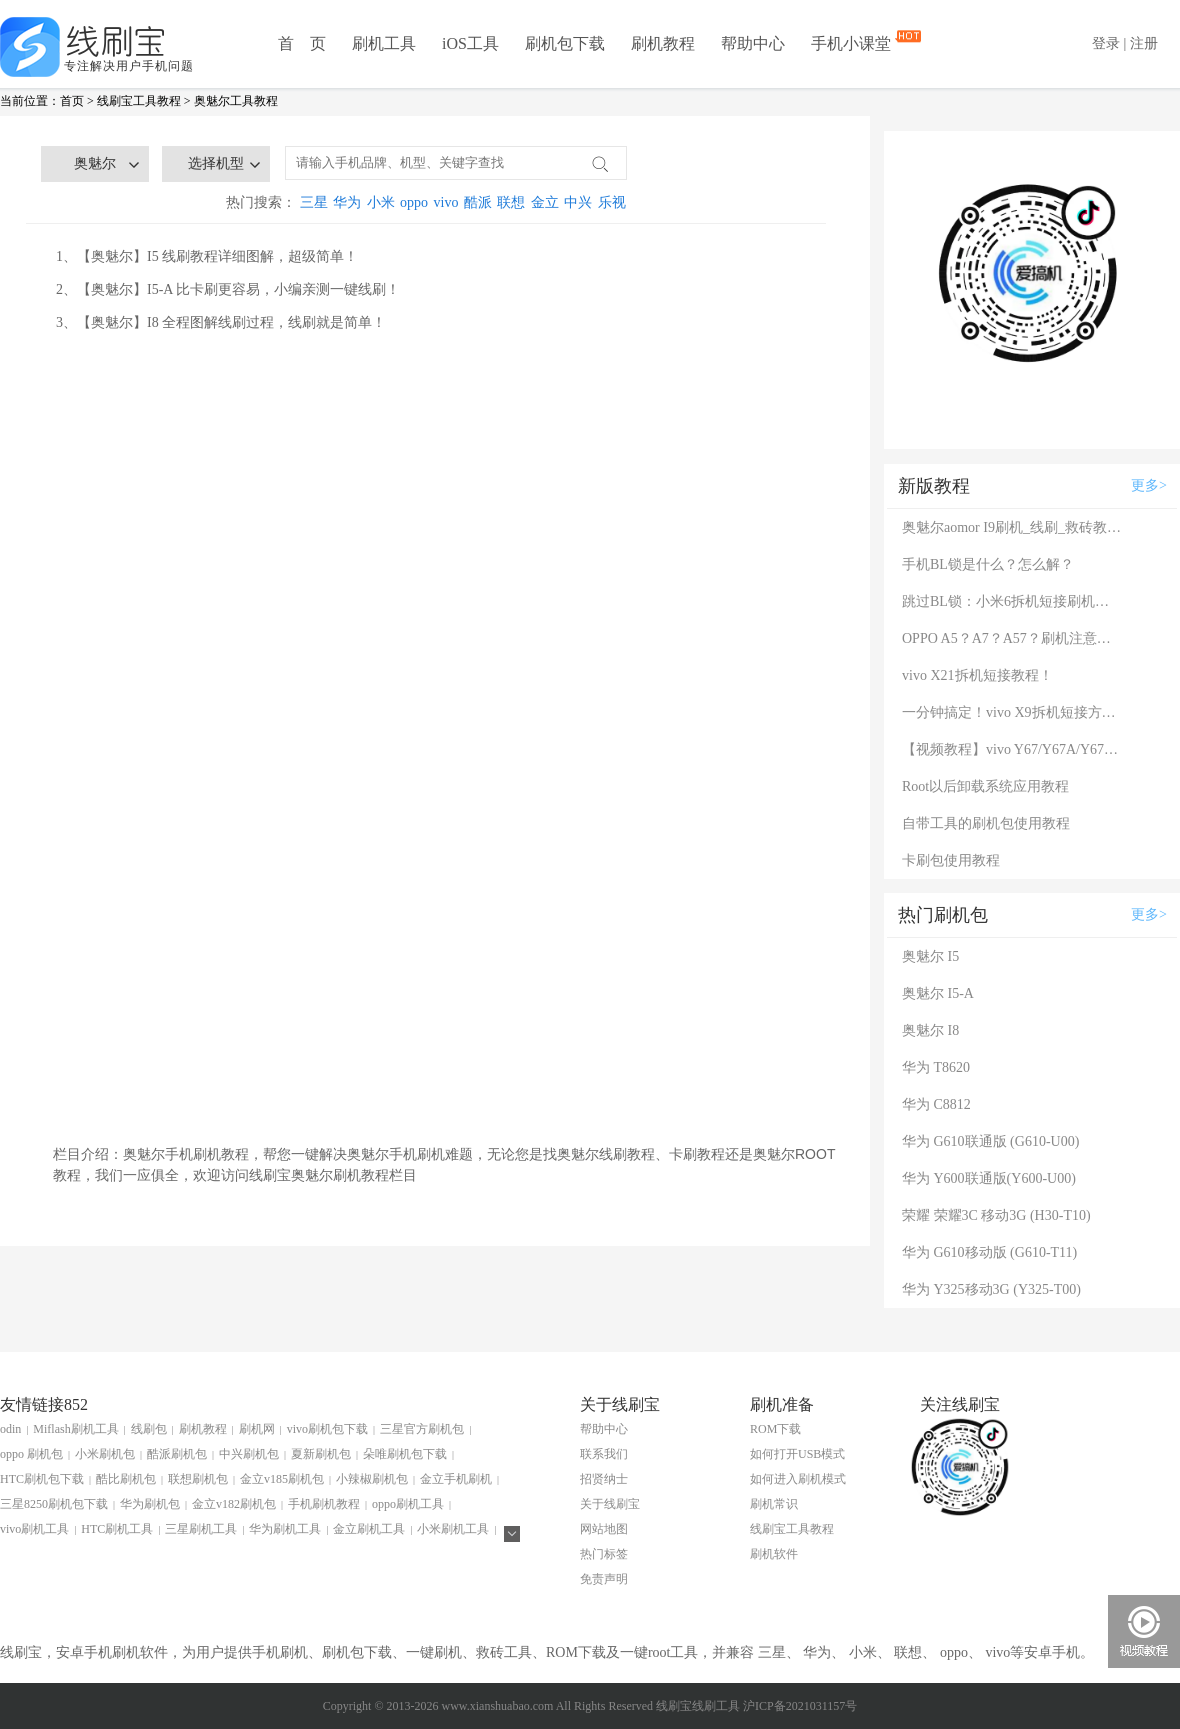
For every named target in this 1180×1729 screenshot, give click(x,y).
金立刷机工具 (369, 1529)
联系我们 (604, 1454)
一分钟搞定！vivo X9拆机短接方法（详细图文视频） (1012, 712)
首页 (72, 101)
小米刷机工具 (453, 1529)
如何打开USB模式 (797, 1454)
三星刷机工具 (201, 1529)
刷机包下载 (565, 43)
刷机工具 (384, 43)
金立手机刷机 (456, 1479)
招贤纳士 (604, 1479)
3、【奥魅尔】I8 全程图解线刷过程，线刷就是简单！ (221, 322)
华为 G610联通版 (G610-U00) (990, 1141)
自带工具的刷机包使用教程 (986, 823)
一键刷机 (434, 1652)
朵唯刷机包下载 (405, 1454)
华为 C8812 (936, 1104)
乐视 (612, 202)
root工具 (673, 1652)
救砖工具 (504, 1652)
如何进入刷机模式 (798, 1479)
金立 (545, 202)
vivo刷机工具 (34, 1529)
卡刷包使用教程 (951, 860)
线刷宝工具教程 (139, 101)
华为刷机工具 (285, 1529)
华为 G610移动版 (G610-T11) (989, 1252)
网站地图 (604, 1529)
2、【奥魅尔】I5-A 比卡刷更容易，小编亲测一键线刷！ (228, 289)
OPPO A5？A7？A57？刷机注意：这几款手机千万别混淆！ (1012, 638)
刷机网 (257, 1429)
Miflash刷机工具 (75, 1429)
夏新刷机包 (321, 1454)
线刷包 (149, 1429)
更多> (1149, 485)
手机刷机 (280, 1652)
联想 (511, 202)
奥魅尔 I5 (930, 956)
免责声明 (604, 1579)
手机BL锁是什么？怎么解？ (988, 564)
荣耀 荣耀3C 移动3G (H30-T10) (996, 1215)
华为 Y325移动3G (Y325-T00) (991, 1289)
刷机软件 (774, 1554)
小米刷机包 (105, 1454)
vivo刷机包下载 (327, 1429)
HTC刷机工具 (117, 1529)
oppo (414, 202)
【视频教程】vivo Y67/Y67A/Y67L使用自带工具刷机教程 (1012, 749)
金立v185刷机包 (282, 1479)
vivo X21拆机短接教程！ (977, 675)
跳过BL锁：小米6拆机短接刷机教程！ (1012, 601)
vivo (446, 202)
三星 (314, 202)
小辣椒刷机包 (372, 1479)
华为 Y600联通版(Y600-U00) (989, 1178)
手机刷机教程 (324, 1504)
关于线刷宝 (610, 1504)
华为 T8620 (936, 1067)
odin (10, 1429)
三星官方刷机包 (422, 1429)
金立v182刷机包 (234, 1504)
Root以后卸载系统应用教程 (985, 786)
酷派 (478, 202)
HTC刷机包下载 (42, 1479)
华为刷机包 (150, 1504)
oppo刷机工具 (408, 1504)
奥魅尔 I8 (930, 1030)
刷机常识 (774, 1504)
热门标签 (604, 1554)
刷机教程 (663, 43)
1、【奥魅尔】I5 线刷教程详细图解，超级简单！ (207, 256)
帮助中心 (753, 43)
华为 (347, 202)
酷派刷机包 (177, 1454)
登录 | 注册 (1125, 43)
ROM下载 (775, 1429)
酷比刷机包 (126, 1479)
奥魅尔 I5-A (938, 993)
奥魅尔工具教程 (236, 101)
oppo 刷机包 (31, 1454)
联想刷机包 (198, 1479)
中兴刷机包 (249, 1454)
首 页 (302, 43)
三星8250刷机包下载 (54, 1504)
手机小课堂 (853, 42)
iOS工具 (470, 43)
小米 (381, 202)
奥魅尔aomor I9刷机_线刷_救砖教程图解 (1012, 527)
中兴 (578, 202)
